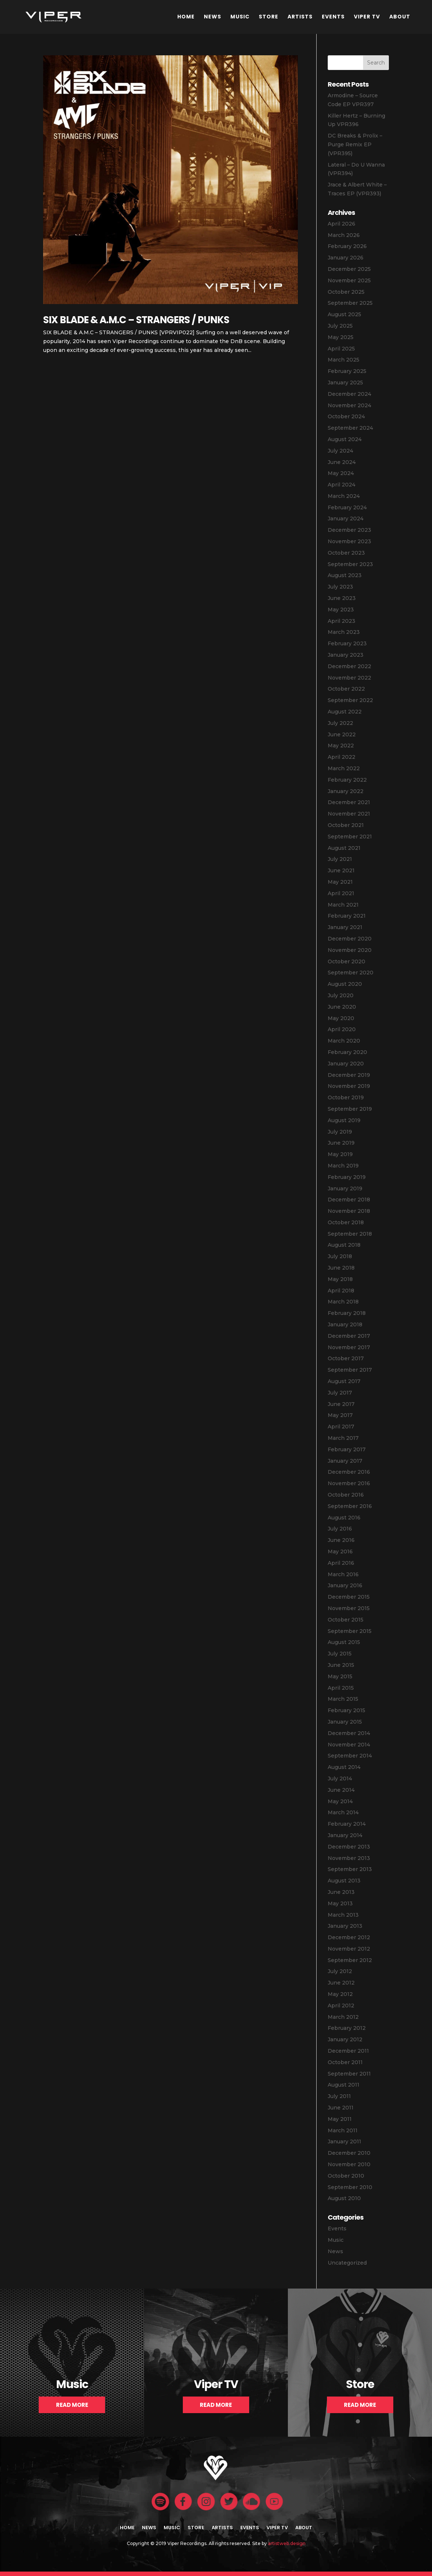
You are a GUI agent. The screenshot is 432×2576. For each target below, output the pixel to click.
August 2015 (344, 1642)
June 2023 (342, 598)
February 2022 (347, 779)
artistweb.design (287, 2543)
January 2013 (345, 1926)
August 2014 (344, 1767)
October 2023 (346, 552)
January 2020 (346, 1063)
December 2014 (349, 1733)
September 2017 (350, 1369)
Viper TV (367, 16)
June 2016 (341, 1540)
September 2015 (350, 1631)
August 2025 (344, 314)
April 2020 (342, 1029)
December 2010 (349, 2153)
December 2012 (349, 1937)
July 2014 (340, 1778)
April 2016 (341, 1563)
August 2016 (344, 1517)
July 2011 (339, 2096)
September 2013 (350, 1869)
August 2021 (344, 848)
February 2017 (347, 1449)
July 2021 (340, 859)
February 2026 (347, 246)
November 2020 (350, 950)
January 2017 (345, 1461)
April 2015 (341, 1688)
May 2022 (341, 745)
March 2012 (343, 2017)
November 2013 (349, 1858)
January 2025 (345, 382)
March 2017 (343, 1438)
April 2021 (341, 893)
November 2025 (349, 280)
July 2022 (340, 723)
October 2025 (346, 292)
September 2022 (350, 700)
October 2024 (346, 416)
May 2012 (340, 1994)
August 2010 (344, 2198)
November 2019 (349, 1086)
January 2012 (345, 2039)
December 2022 (349, 666)
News (212, 16)
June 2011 (340, 2107)
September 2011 (349, 2073)
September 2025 (350, 303)
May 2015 (340, 1676)
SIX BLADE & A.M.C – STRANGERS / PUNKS (136, 320)
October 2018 (346, 1222)
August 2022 (345, 711)
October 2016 (346, 1494)
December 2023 (349, 530)
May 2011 (340, 2119)
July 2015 (340, 1653)
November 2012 (349, 1948)
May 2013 (340, 1903)
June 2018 (341, 1267)
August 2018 (344, 1245)
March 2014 (343, 1812)
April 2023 (341, 621)
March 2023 (344, 632)
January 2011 (344, 2141)
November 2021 (349, 813)
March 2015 (343, 1699)
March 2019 (343, 1165)
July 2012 (340, 1971)
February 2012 (347, 2028)
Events (333, 16)
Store (268, 16)
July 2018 (340, 1256)
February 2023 (347, 643)
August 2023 (345, 575)
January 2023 (345, 655)
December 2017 (349, 1336)
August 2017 (344, 1381)
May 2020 (341, 1018)
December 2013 (349, 1846)
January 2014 (345, 1835)
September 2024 (350, 428)
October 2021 (346, 825)
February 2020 (347, 1052)
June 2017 (341, 1404)
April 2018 (341, 1290)
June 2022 (342, 734)
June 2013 (341, 1892)
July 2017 (340, 1392)
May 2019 (340, 1154)
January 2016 (345, 1585)
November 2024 (349, 405)
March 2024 (344, 496)
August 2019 (344, 1120)
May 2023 (341, 609)
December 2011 (348, 2051)
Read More (72, 2405)
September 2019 (350, 1109)
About (399, 16)
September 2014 (350, 1755)
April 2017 (341, 1426)
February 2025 (347, 371)
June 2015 (341, 1665)
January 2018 (345, 1324)
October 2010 (346, 2175)
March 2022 (344, 768)
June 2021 (341, 870)
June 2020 (342, 1006)
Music (240, 16)
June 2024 (342, 462)
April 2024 (341, 484)
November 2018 (349, 1211)
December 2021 (349, 802)
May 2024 (341, 473)
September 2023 (350, 564)
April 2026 (341, 223)
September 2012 (350, 1960)
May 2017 (340, 1415)
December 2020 (350, 938)
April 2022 (341, 757)
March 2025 (343, 359)
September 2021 (350, 836)
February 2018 (347, 1313)
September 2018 (350, 1234)
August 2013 (344, 1880)
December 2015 (349, 1597)
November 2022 (349, 677)
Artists (300, 16)
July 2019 (340, 1131)
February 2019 (347, 1177)
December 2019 (349, 1075)
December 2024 (349, 394)
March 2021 (343, 904)
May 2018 (340, 1279)
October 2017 (346, 1358)
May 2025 (340, 337)
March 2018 (343, 1301)
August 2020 (345, 984)
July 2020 (340, 995)
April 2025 (341, 348)
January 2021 (345, 927)
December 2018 (349, 1199)
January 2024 (345, 518)
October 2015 (345, 1619)
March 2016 (343, 1574)
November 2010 (349, 2164)
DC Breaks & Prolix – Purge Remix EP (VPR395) (355, 144)
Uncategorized (347, 2262)
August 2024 (345, 439)
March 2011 (343, 2130)
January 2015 (345, 1721)
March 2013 (343, 1915)
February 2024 (347, 507)
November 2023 (349, 541)
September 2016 (350, 1506)
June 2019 (341, 1142)
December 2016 (349, 1472)
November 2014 (349, 1744)
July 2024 (340, 450)
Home (186, 16)
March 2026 (344, 235)
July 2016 (340, 1528)
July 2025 (340, 325)
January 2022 (345, 791)
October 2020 (346, 961)
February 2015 (346, 1710)
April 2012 (341, 2005)
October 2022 (346, 688)
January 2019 (345, 1188)
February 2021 (347, 915)
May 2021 (340, 882)
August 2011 (343, 2084)
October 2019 (346, 1097)
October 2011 (345, 2062)
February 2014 (347, 1824)
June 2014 (341, 1790)
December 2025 (349, 269)
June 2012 (341, 1982)
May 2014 (340, 1801)
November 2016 (349, 1483)
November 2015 (349, 1608)
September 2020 (350, 972)
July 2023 (340, 586)
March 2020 (344, 1040)
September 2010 (350, 2187)
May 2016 (340, 1551)
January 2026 (345, 257)
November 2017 (349, 1347)
